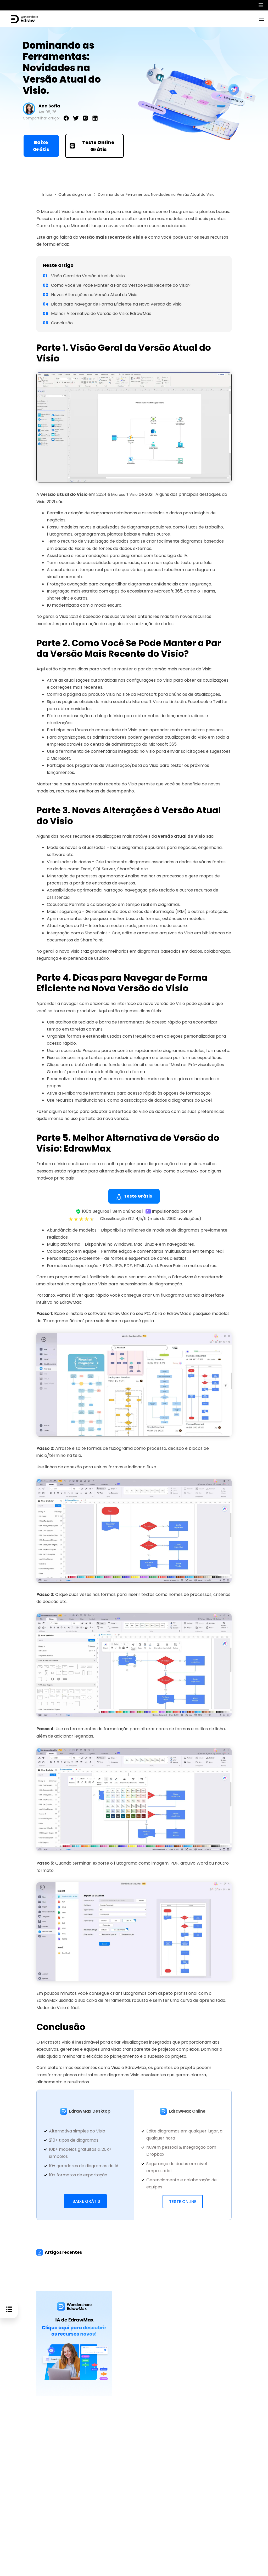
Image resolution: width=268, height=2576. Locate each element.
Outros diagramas (75, 194)
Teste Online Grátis (92, 146)
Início (47, 194)
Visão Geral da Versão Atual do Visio (88, 276)
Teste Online (182, 2202)
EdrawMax (191, 1171)
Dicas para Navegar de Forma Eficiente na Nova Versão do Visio (116, 304)
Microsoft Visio (126, 495)
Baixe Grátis (41, 146)
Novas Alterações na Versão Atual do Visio (94, 295)
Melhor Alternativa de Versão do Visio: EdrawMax (101, 313)
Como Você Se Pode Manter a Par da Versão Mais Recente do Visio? (121, 285)
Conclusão (62, 323)
